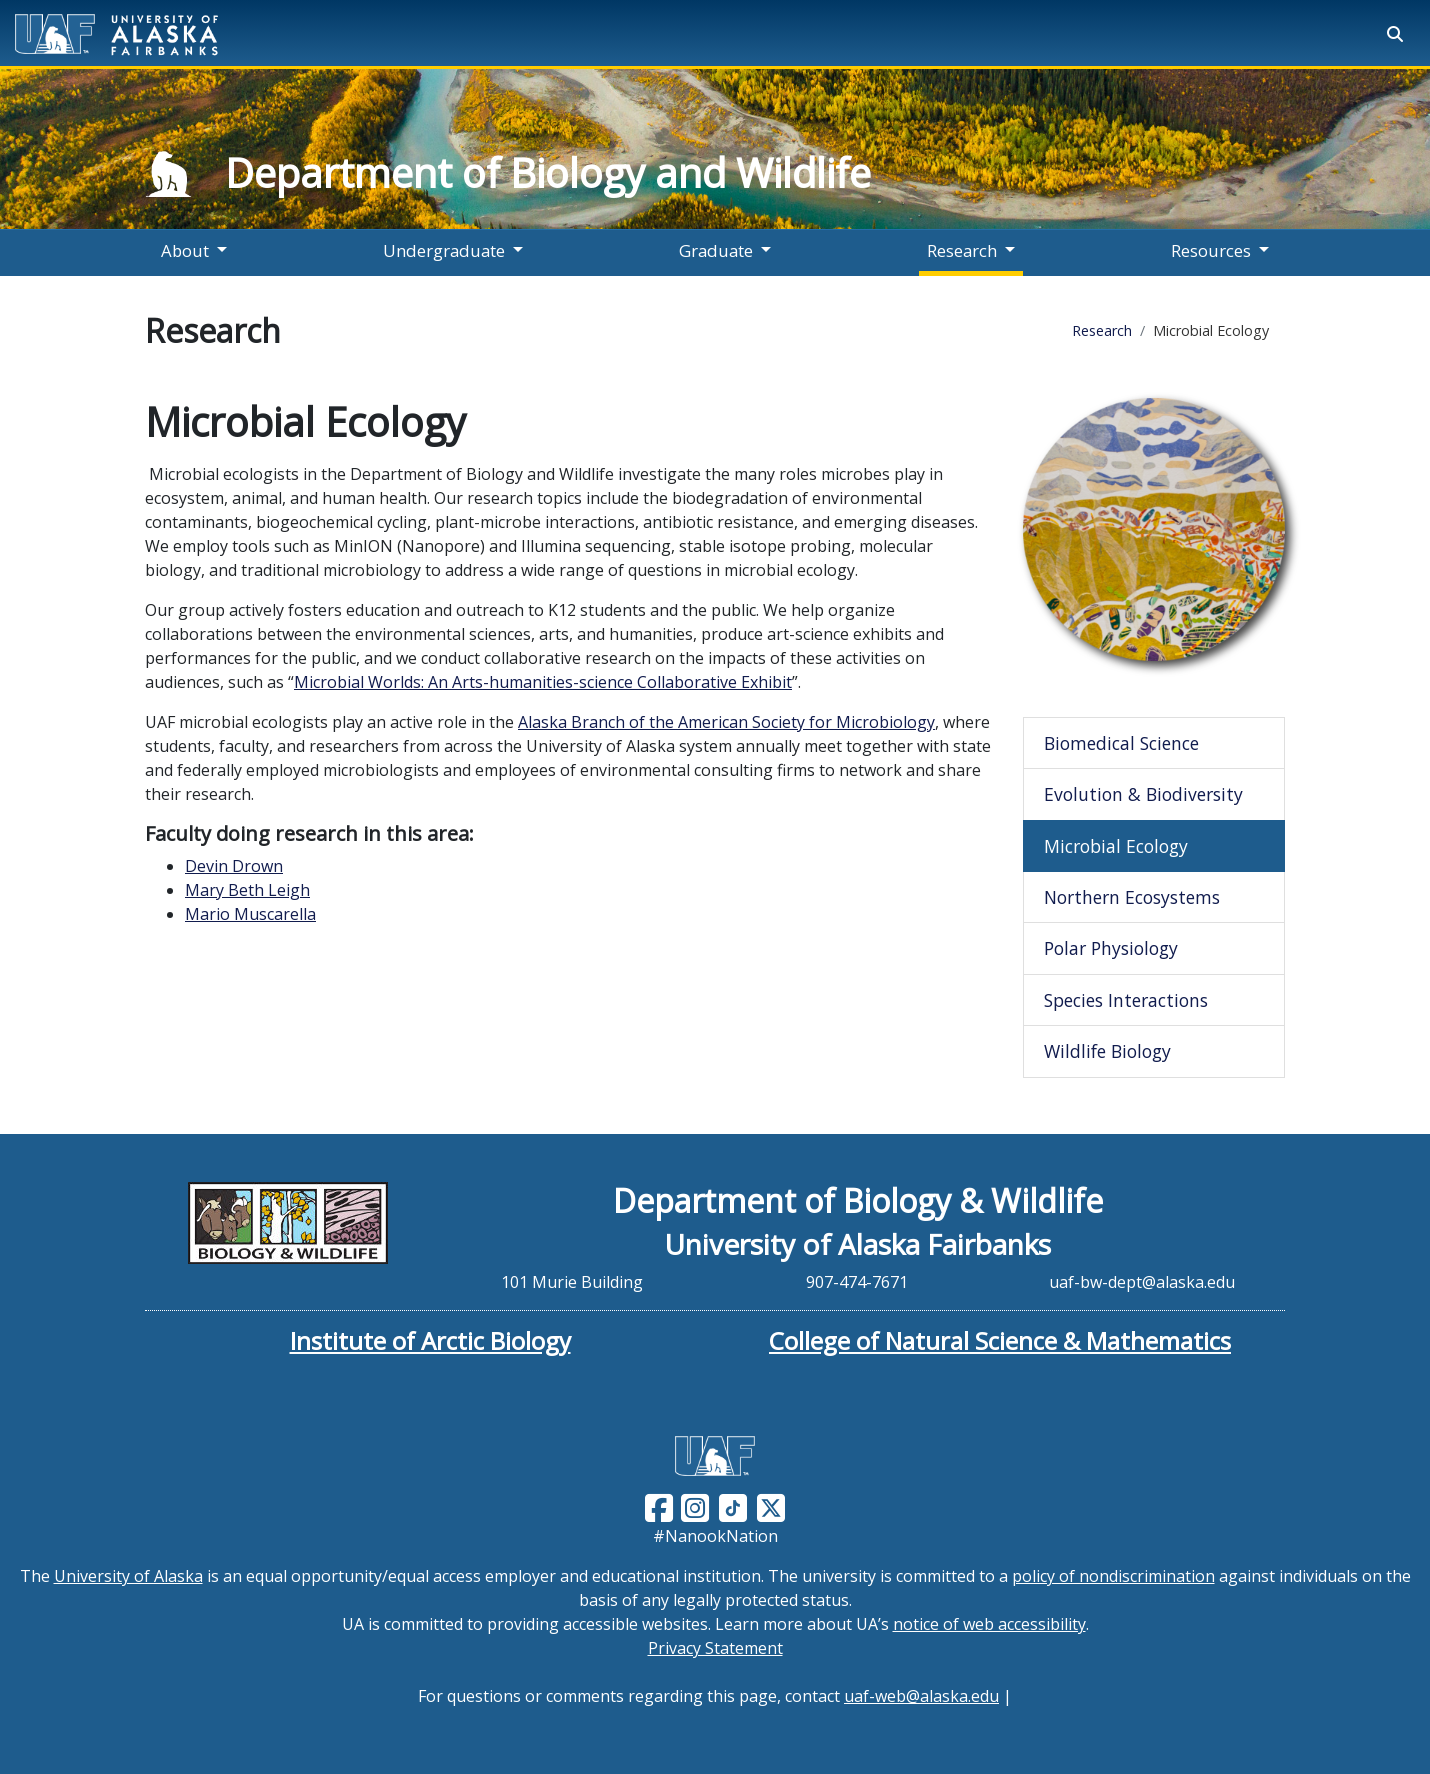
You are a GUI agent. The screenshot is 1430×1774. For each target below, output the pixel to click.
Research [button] (962, 250)
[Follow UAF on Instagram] (693, 1507)
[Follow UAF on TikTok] (733, 1507)
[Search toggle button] (1395, 34)
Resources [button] (1211, 250)
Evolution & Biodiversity (1143, 794)
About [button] (185, 250)
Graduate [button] (716, 250)
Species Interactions (1126, 1000)
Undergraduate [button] (444, 250)
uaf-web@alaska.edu (921, 1696)
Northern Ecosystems (1132, 897)
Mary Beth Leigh (247, 890)
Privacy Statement (715, 1648)
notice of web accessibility (989, 1624)
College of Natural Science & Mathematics (1000, 1340)
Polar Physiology (1111, 948)
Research (1102, 330)
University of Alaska (128, 1576)
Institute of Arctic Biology (430, 1340)
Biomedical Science (1121, 743)
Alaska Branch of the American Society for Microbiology (726, 722)
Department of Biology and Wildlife (548, 172)
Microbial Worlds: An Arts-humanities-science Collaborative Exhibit (543, 682)
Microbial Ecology (1116, 846)
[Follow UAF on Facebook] (659, 1507)
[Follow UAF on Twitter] (771, 1507)
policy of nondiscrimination (1113, 1576)
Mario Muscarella (250, 914)
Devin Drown (234, 866)
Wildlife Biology (1107, 1051)
